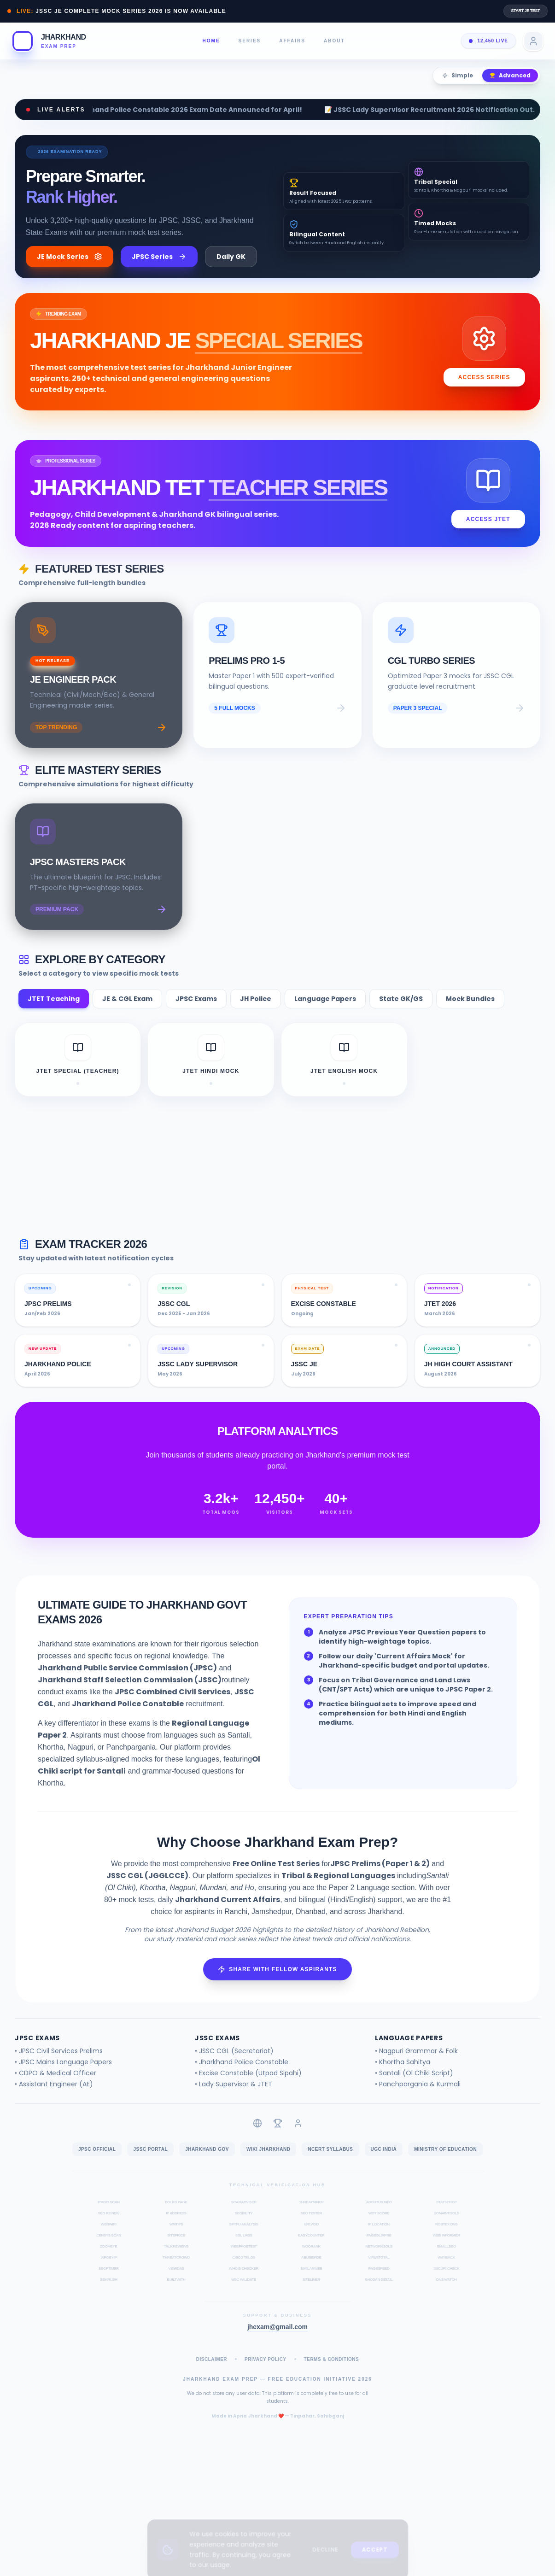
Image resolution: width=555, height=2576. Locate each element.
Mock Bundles (470, 1011)
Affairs (292, 40)
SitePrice (176, 2248)
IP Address (176, 2226)
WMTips (176, 2237)
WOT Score (379, 2226)
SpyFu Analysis (243, 2237)
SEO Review (108, 2226)
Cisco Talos (243, 2270)
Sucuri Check (446, 2281)
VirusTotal (378, 2270)
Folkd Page (176, 2215)
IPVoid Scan (109, 2215)
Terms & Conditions (331, 2371)
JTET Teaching (54, 1011)
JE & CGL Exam (127, 1011)
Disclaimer (211, 2371)
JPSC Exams (196, 1011)
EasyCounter (311, 2248)
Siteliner (311, 2292)
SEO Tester (311, 2226)
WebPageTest (244, 2259)
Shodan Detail (379, 2292)
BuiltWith (176, 2292)
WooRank (311, 2259)
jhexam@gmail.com (277, 2339)
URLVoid (311, 2237)
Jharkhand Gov (207, 2162)
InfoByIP (109, 2270)
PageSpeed (379, 2281)
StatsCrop (446, 2215)
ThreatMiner (311, 2215)
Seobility (244, 2226)
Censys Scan (108, 2248)
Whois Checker (243, 2281)
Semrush (108, 2292)
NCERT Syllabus (330, 2162)
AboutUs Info (378, 2215)
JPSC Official (97, 2162)
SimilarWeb (311, 2281)
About (334, 40)
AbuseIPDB (311, 2270)
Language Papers (325, 1011)
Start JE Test (525, 10)
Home (211, 40)
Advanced (510, 75)
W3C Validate (243, 2292)
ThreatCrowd (176, 2270)
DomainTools (446, 2226)
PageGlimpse (379, 2248)
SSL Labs (243, 2248)
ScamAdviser (244, 2215)
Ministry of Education (445, 2162)
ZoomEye (108, 2259)
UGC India (384, 2162)
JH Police (255, 1011)
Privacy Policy (265, 2371)
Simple (457, 75)
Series (250, 40)
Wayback (446, 2270)
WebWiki (109, 2237)
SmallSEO (446, 2259)
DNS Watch (446, 2292)
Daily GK (230, 256)
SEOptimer (109, 2281)
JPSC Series (159, 256)
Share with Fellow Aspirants (277, 1982)
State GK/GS (401, 1011)
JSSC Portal (150, 2162)
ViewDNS (176, 2281)
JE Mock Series (69, 256)
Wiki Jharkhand (268, 2162)
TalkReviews (176, 2259)
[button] (49, 41)
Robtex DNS (446, 2237)
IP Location (378, 2237)
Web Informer (446, 2248)
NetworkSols (378, 2259)
